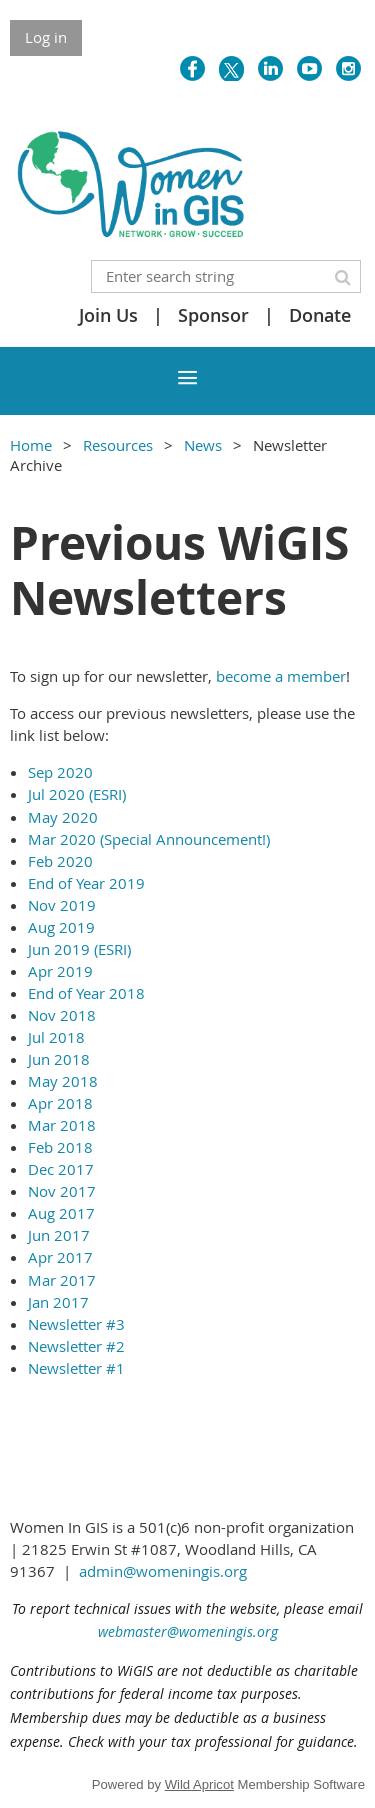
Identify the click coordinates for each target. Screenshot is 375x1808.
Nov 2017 (62, 1191)
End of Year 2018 (86, 993)
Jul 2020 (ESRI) (77, 794)
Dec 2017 (61, 1169)
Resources (118, 445)
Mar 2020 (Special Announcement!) (149, 839)
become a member (281, 676)
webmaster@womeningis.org (188, 1631)
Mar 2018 (62, 1125)
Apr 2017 (60, 1257)
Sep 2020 (60, 772)
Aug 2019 (61, 927)
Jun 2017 (59, 1235)
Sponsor (213, 315)
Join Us (108, 315)
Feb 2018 (60, 1147)
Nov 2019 (62, 905)
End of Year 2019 (86, 883)
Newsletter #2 (76, 1346)
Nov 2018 (62, 1015)
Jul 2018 (56, 1037)
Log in (46, 37)
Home (31, 445)
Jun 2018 (59, 1059)
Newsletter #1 (76, 1368)
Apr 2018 (60, 1103)
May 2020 (63, 817)
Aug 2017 (61, 1213)
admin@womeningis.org (163, 1571)
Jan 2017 (58, 1302)
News (203, 445)
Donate (320, 315)
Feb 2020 (60, 861)
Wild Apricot (199, 1784)
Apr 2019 (60, 971)
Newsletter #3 (76, 1324)
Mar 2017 (62, 1280)
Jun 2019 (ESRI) (79, 949)
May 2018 (63, 1081)
